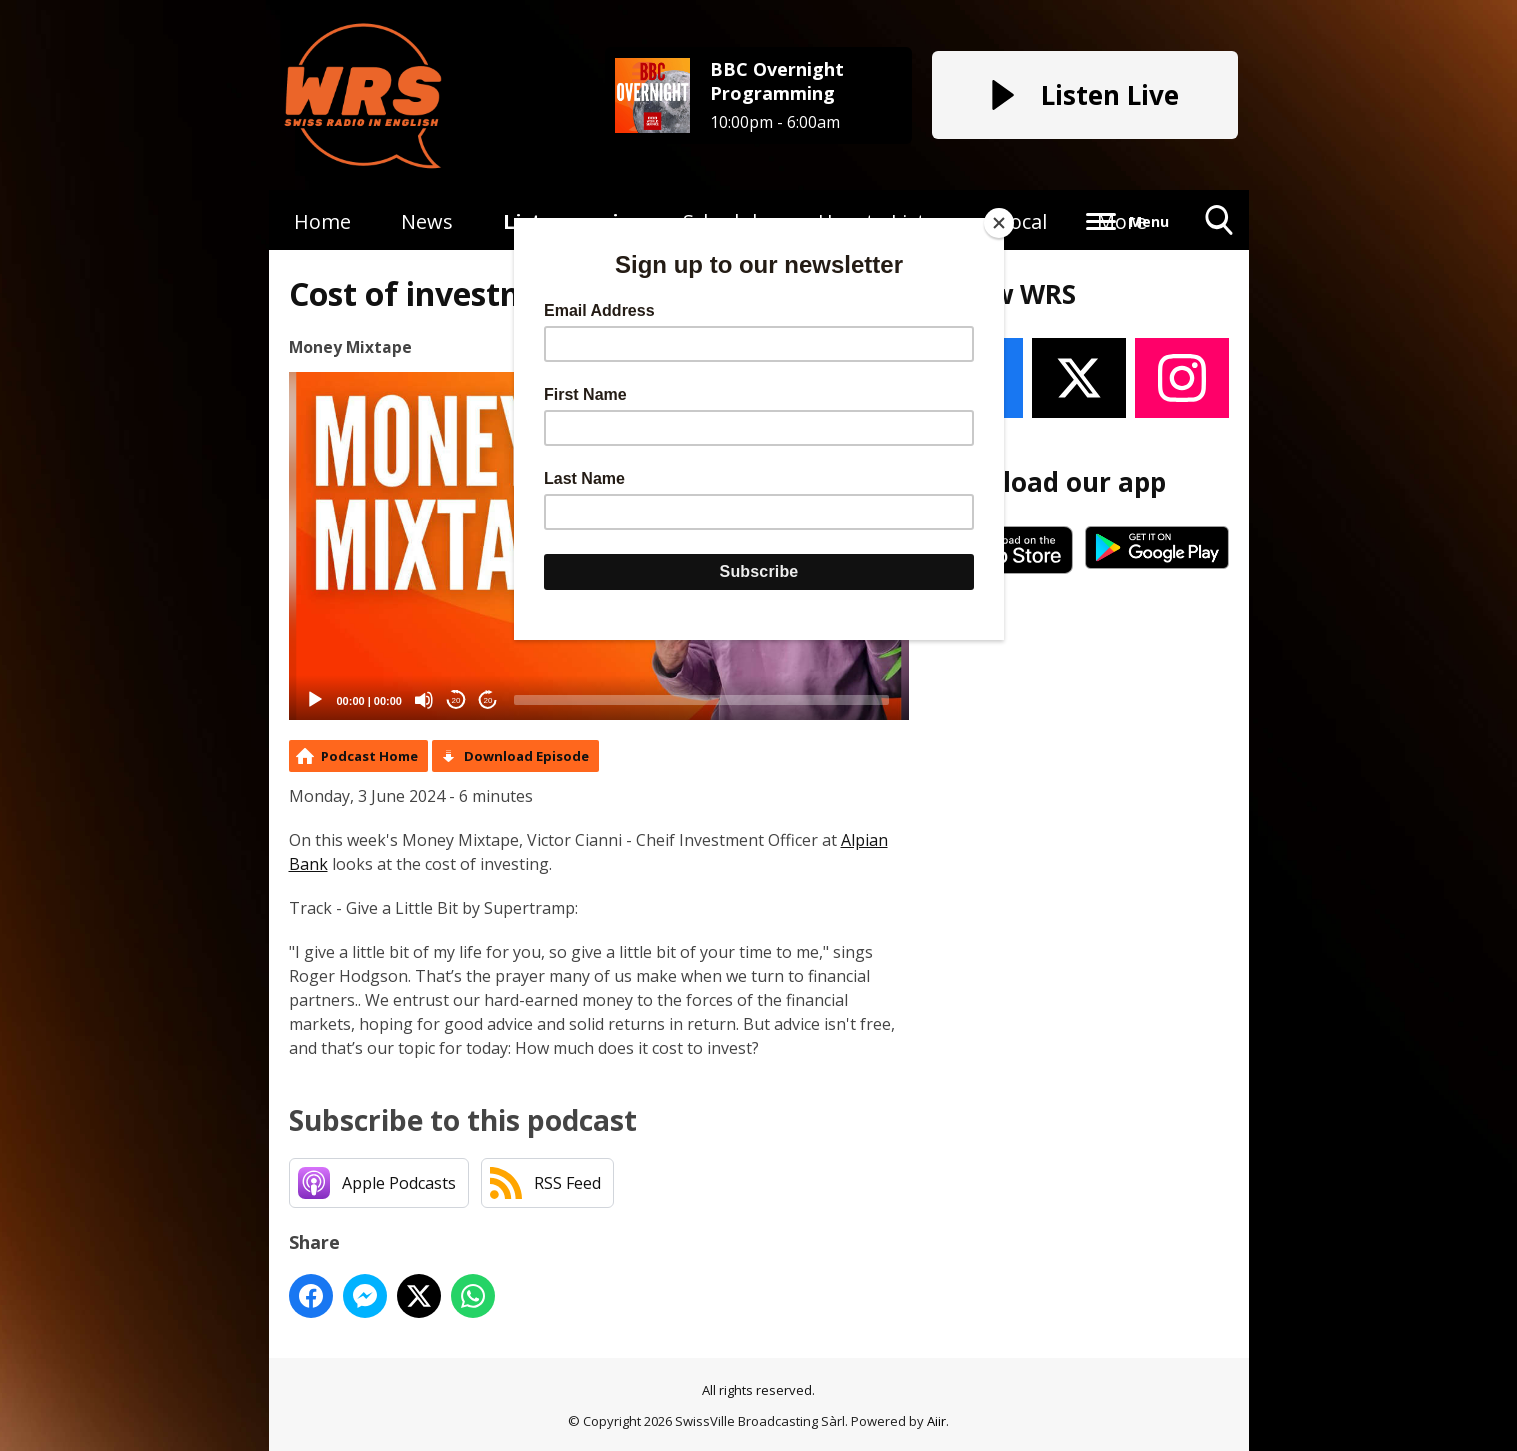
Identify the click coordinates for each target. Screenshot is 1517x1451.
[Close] (999, 223)
